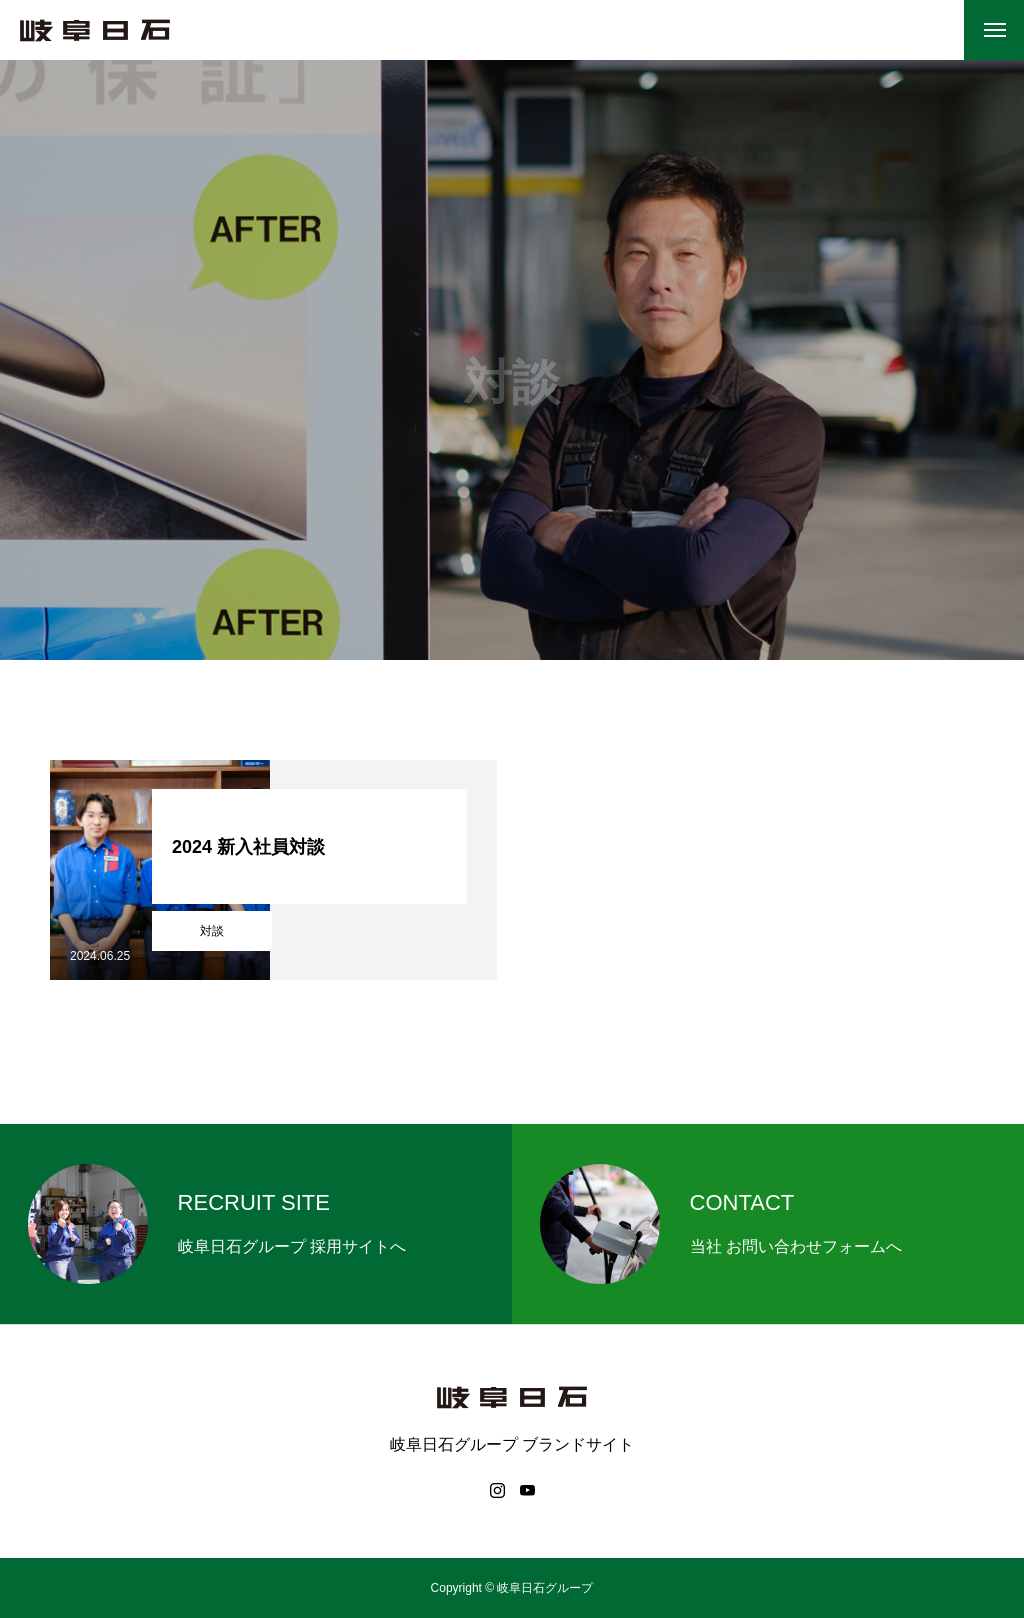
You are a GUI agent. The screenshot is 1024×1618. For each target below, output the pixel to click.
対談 (212, 931)
